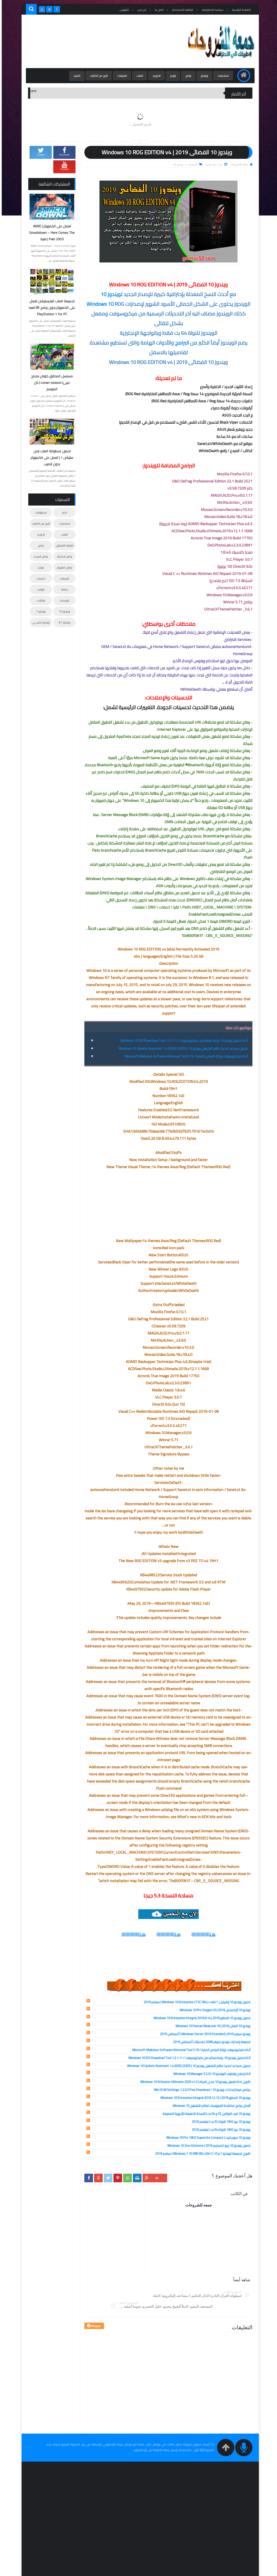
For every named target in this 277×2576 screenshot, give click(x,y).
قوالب (39, 588)
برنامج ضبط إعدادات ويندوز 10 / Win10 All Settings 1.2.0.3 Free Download (200, 2089)
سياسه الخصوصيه (208, 9)
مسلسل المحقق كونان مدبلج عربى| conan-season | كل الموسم (50, 382)
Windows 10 (98, 304)
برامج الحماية (62, 555)
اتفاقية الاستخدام (178, 9)
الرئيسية (191, 164)
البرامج (180, 343)
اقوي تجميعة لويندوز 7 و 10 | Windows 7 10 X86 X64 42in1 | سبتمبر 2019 (201, 2153)
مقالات (39, 599)
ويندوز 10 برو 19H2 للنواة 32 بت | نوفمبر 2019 (219, 2121)
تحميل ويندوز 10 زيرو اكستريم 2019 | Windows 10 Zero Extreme (207, 2145)
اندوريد (153, 75)
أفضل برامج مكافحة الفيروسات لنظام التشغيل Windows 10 (210, 2105)
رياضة (62, 588)
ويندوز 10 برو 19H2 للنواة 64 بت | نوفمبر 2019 (219, 2129)
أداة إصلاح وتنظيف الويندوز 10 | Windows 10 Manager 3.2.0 (210, 2073)
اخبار (62, 511)
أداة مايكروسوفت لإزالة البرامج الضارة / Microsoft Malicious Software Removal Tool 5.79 (177, 1056)
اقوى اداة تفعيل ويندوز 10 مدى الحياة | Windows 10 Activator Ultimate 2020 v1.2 (193, 2081)
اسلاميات (219, 75)
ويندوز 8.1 (63, 621)
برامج (184, 75)
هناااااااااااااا (202, 1934)
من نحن (138, 9)
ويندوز (200, 75)
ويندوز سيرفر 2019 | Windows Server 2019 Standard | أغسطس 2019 (203, 2034)
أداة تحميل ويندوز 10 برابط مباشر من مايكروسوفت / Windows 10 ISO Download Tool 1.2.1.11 (174, 1038)
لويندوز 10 (110, 294)
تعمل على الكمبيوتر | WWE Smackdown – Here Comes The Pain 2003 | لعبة (50, 232)
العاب (135, 75)
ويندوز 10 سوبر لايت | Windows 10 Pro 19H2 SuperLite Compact (206, 2137)
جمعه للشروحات (205, 2571)
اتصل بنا (155, 9)
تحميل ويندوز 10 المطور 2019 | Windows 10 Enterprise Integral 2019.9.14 (200, 2018)
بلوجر (169, 75)
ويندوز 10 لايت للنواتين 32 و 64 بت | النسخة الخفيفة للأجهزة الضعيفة (205, 2113)
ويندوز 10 (176, 164)
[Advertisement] (104, 41)
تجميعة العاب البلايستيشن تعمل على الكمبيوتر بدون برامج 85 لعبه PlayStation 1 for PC (50, 307)
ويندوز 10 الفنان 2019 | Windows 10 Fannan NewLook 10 (211, 2026)
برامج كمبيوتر (62, 566)
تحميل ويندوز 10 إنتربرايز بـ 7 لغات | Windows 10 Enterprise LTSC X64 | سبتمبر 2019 (195, 2002)
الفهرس (120, 9)
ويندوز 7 (39, 610)
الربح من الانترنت (95, 75)
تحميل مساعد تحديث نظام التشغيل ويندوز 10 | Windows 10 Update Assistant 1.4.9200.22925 (174, 1047)
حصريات (39, 577)
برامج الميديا (39, 555)
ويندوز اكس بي (39, 621)
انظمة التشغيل (62, 544)
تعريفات (118, 75)
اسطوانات (39, 511)
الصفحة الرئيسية (237, 9)
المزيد (72, 75)
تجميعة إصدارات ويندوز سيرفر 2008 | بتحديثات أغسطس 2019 (210, 2042)
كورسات (63, 599)
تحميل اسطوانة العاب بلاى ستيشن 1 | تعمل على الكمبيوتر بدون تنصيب (50, 457)
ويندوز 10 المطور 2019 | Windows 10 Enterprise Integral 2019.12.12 (204, 2097)
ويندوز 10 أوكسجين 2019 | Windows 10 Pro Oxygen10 (213, 2010)
